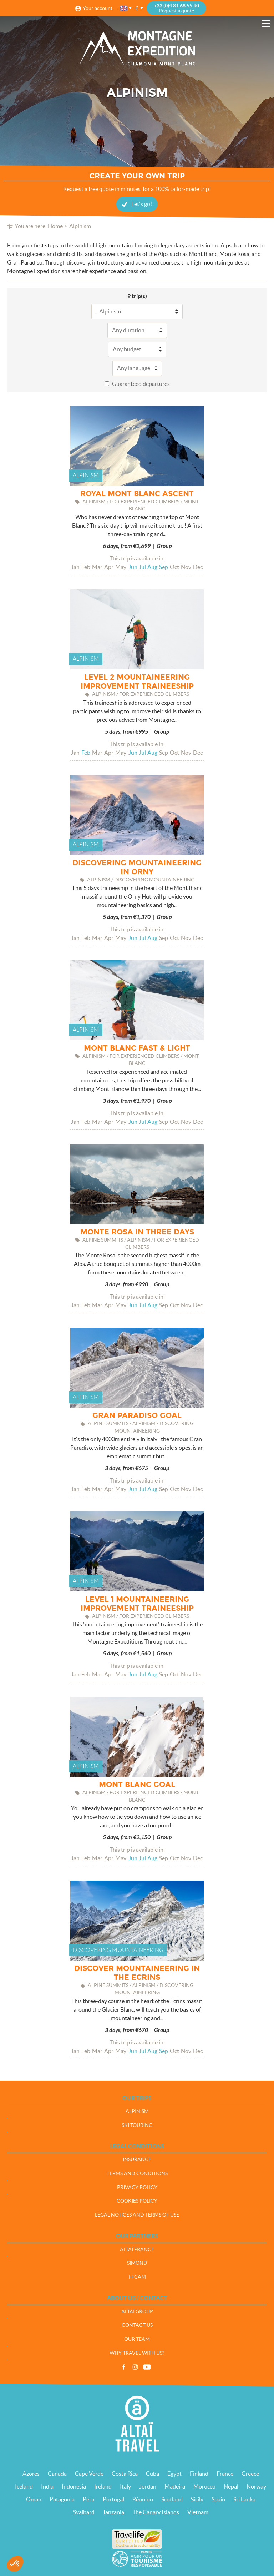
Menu (266, 23)
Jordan (147, 2486)
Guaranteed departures (141, 384)
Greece (250, 2473)
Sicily (197, 2499)
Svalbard (84, 2512)
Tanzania (113, 2512)
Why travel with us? (137, 2353)
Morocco (204, 2486)
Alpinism (137, 2111)
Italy (125, 2486)
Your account (97, 8)
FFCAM (137, 2277)
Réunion (142, 2499)
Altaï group (137, 2311)
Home (55, 226)
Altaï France (137, 2249)
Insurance (137, 2159)
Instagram (135, 2367)
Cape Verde (89, 2473)
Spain (218, 2499)
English (124, 8)
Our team (137, 2339)
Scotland (172, 2499)
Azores (31, 2473)
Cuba (152, 2473)
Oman (33, 2499)
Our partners (137, 2236)
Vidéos (147, 2367)
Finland (199, 2473)
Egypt (174, 2473)
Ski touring (137, 2125)
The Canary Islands (155, 2512)
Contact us (137, 2325)
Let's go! (141, 204)
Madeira (174, 2486)
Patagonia (62, 2499)
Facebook (123, 2367)
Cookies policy (137, 2201)
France (225, 2473)
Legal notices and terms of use (137, 2215)
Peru (89, 2499)
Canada (57, 2473)
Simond (137, 2263)
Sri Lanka (244, 2499)
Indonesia (74, 2486)
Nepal (231, 2486)
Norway (256, 2486)
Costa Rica (125, 2473)
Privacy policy (137, 2187)
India (47, 2486)
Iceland (24, 2486)
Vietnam (197, 2512)
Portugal (113, 2499)
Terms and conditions (137, 2173)
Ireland (103, 2486)
